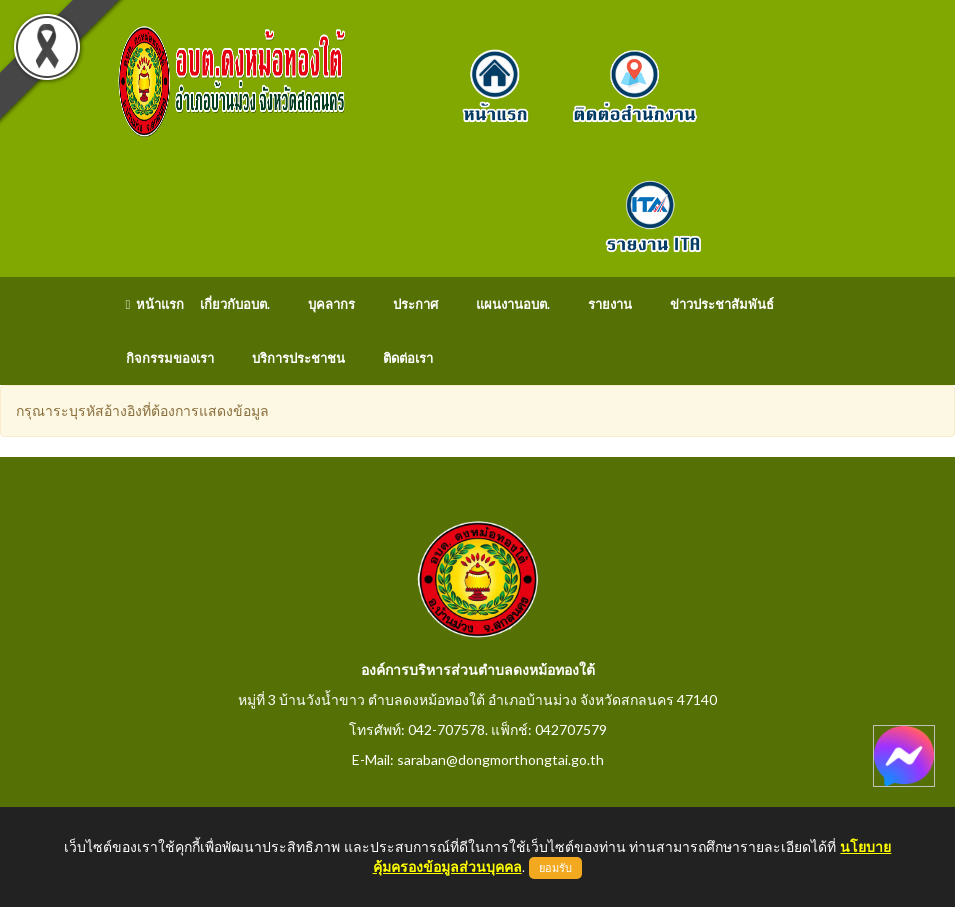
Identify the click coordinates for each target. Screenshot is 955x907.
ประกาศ (415, 304)
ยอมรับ (555, 868)
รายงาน (610, 304)
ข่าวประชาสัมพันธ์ (722, 304)
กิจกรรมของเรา (170, 358)
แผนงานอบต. (513, 304)
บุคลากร (331, 304)
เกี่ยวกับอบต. (235, 304)
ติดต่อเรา (408, 358)
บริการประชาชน (298, 358)
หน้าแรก (155, 304)
